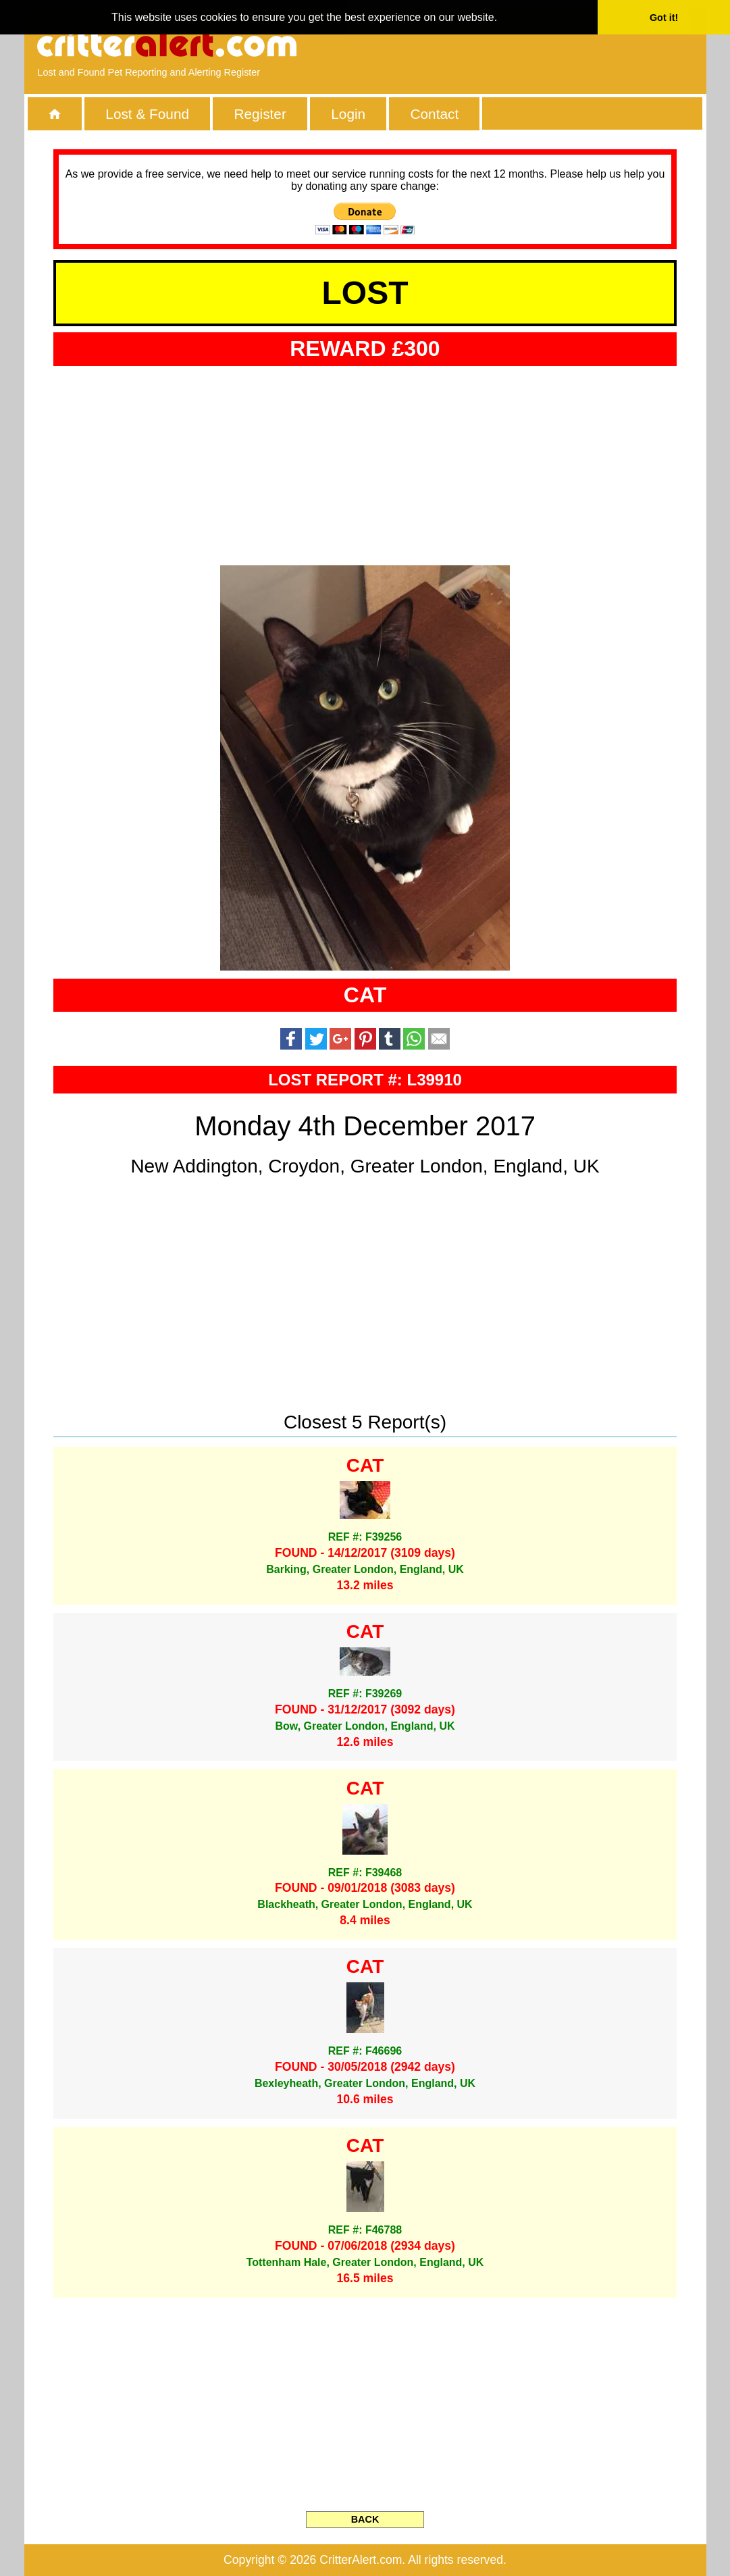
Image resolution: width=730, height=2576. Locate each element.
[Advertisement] (537, 44)
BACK (365, 2519)
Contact (435, 114)
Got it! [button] (664, 17)
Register (260, 114)
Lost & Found (147, 114)
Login (348, 114)
